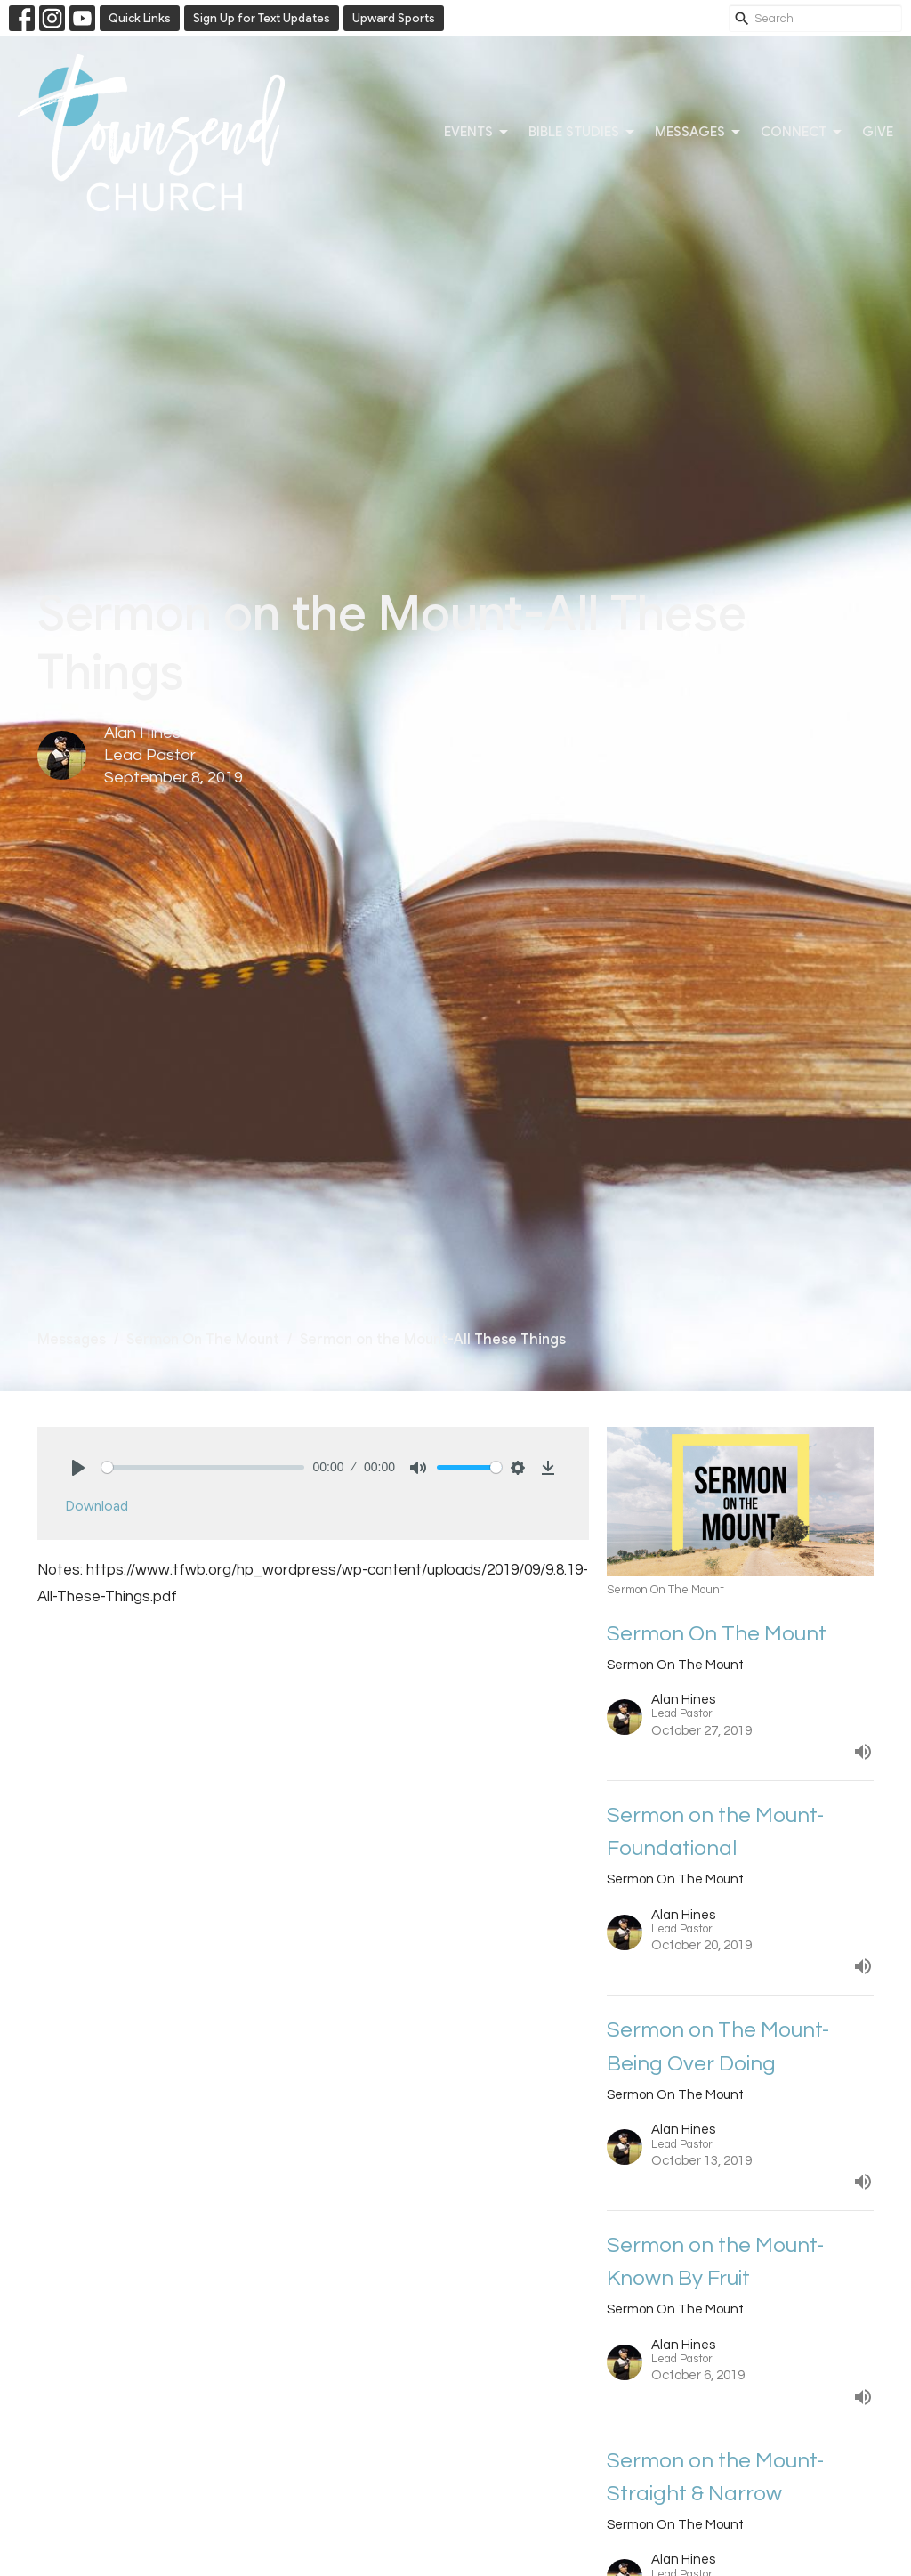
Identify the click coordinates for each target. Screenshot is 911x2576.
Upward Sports (393, 18)
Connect (802, 133)
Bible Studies (582, 133)
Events (477, 133)
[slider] (202, 1467)
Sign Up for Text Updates (261, 18)
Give (877, 132)
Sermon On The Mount (202, 1340)
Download (97, 1506)
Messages (699, 133)
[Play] (78, 1468)
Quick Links (140, 18)
